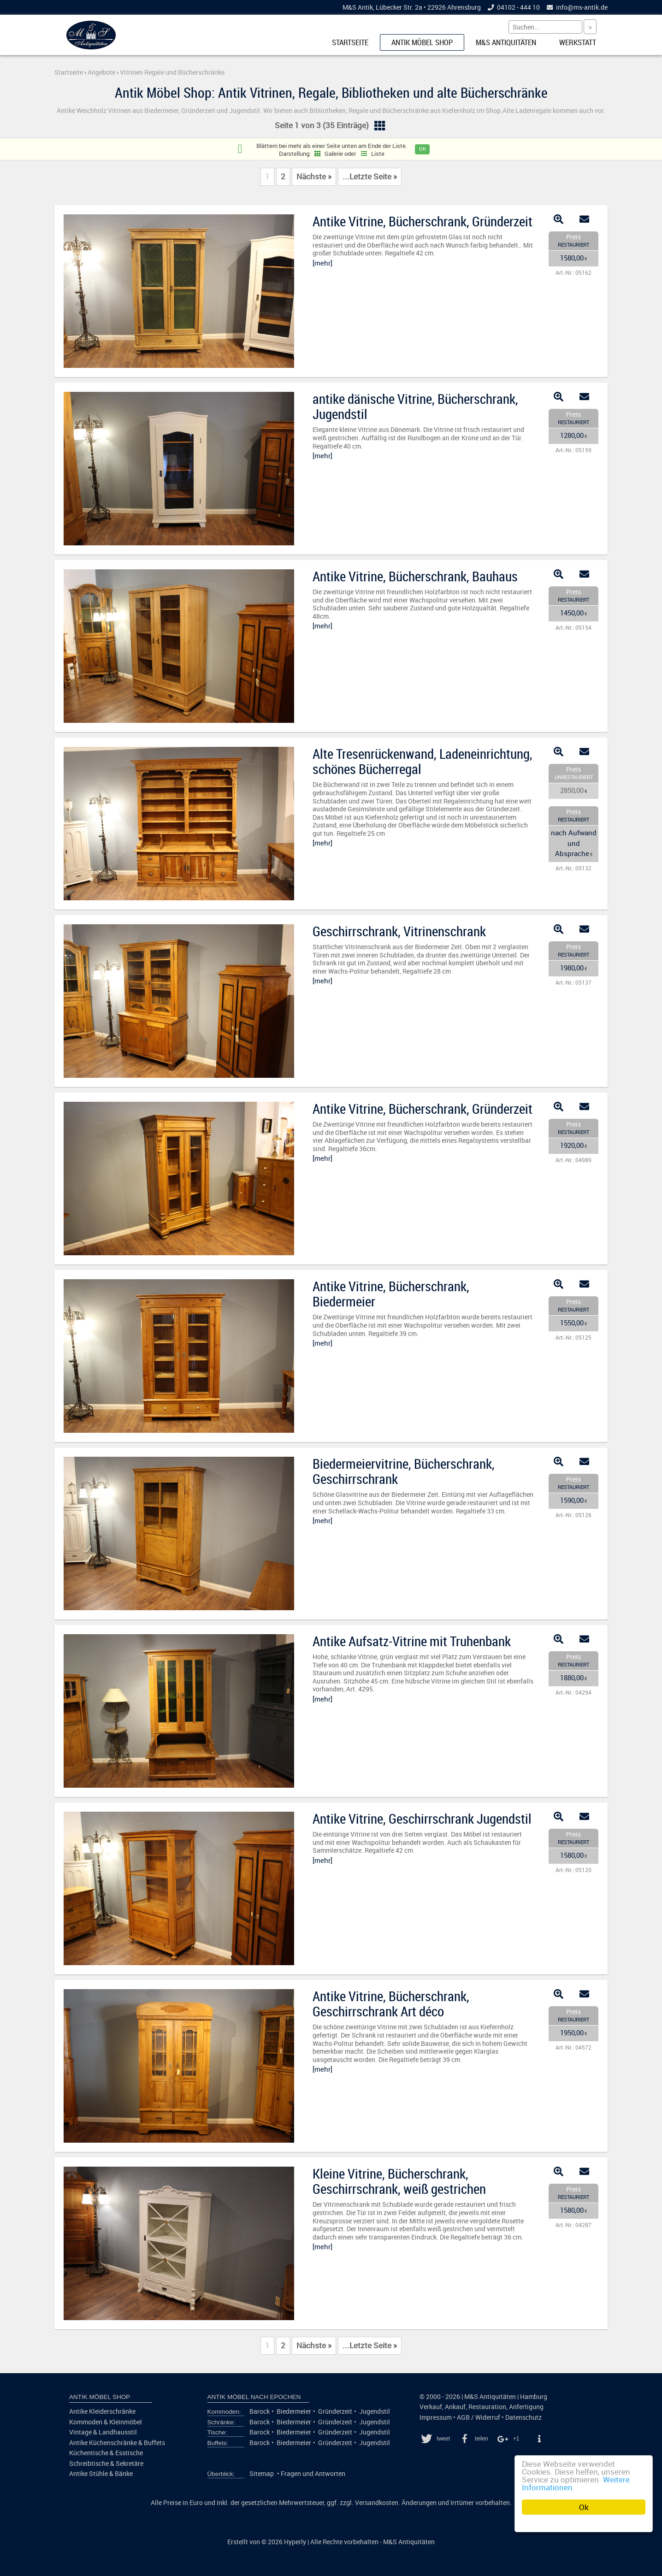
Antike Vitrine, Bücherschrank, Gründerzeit (422, 221)
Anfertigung (526, 2407)
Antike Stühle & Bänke (101, 2474)
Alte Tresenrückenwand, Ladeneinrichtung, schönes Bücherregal (422, 761)
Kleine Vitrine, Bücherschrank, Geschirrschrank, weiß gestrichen (399, 2181)
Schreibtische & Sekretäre (106, 2463)
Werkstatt (577, 42)
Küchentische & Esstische (106, 2453)
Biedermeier (294, 2411)
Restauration (487, 2407)
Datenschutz (523, 2417)
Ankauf (455, 2407)
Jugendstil (374, 2411)
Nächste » (313, 176)
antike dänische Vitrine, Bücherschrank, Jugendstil (415, 406)
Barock (259, 2411)
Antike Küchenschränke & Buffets (117, 2443)
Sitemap (261, 2474)
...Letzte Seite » (370, 176)
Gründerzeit (335, 2411)
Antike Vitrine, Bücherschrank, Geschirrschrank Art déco (391, 2003)
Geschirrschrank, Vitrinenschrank (399, 931)
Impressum (436, 2417)
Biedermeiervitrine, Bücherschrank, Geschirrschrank (404, 1471)
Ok (584, 2507)
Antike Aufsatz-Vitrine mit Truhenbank (412, 1641)
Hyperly (295, 2542)
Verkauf (431, 2407)
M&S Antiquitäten (506, 42)
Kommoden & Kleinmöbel (105, 2422)
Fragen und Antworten (313, 2474)
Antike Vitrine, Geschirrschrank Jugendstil (422, 1818)
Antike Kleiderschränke (102, 2411)
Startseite (350, 42)
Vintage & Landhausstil (103, 2432)
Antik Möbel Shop (422, 42)
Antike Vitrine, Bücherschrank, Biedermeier (391, 1293)
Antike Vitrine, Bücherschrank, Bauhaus (415, 576)
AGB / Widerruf (478, 2417)
